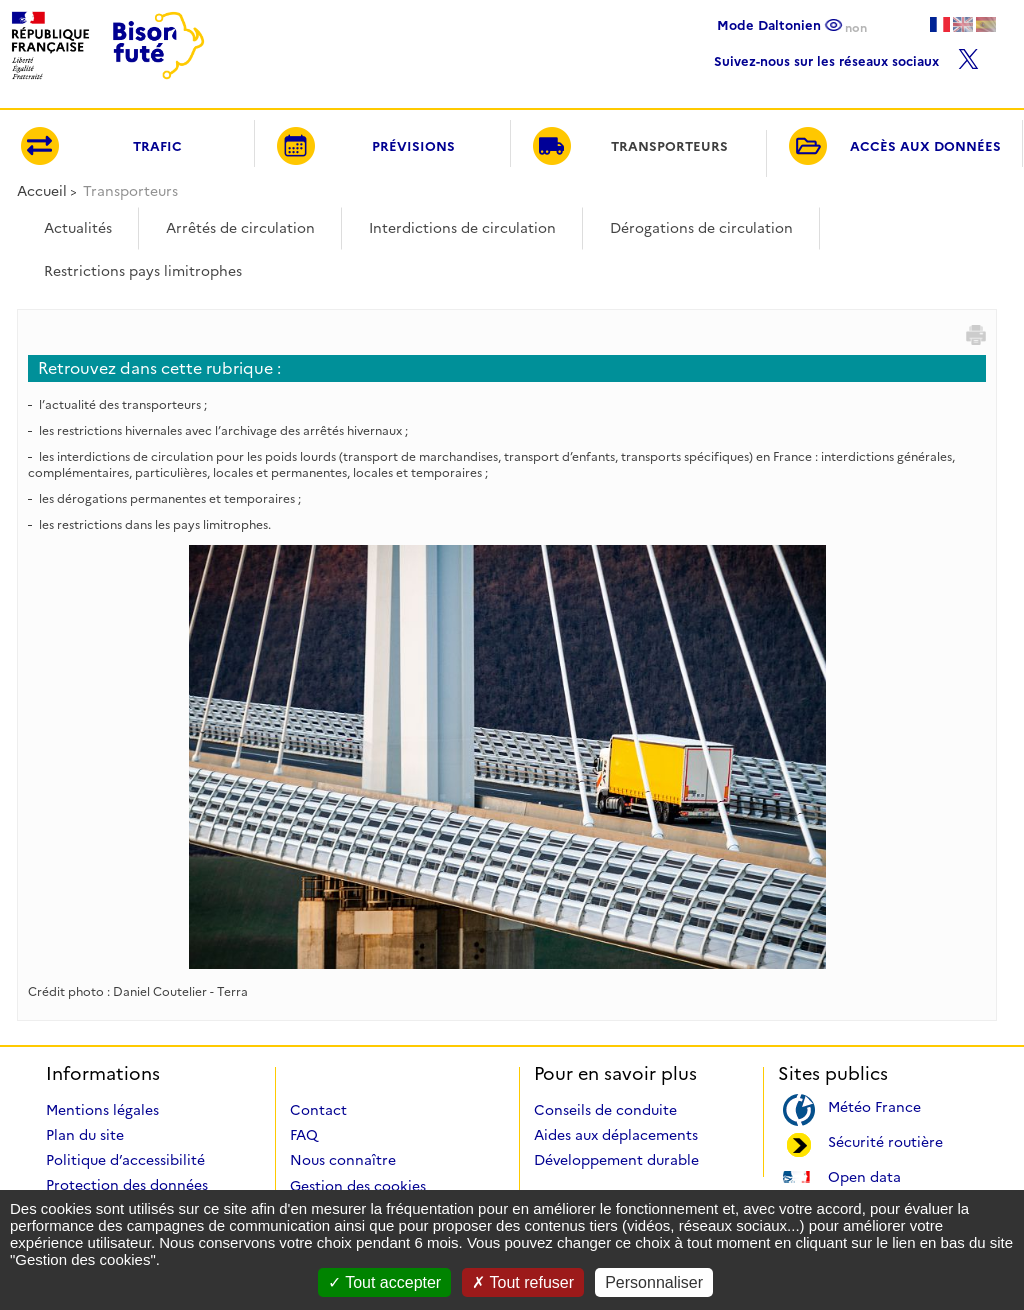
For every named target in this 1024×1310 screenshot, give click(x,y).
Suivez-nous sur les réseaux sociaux (846, 56)
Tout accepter (384, 1282)
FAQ (304, 1135)
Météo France (874, 1105)
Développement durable (616, 1160)
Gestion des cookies (358, 1186)
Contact (318, 1110)
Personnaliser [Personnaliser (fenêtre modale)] (654, 1282)
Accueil (42, 191)
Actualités (78, 228)
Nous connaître (343, 1160)
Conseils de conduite (605, 1110)
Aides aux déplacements (616, 1135)
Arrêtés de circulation (240, 228)
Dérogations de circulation (701, 228)
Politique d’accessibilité (125, 1160)
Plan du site (85, 1135)
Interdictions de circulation (462, 228)
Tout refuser (523, 1282)
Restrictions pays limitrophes (143, 271)
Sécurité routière (885, 1140)
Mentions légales (102, 1110)
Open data (864, 1175)
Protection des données (127, 1185)
